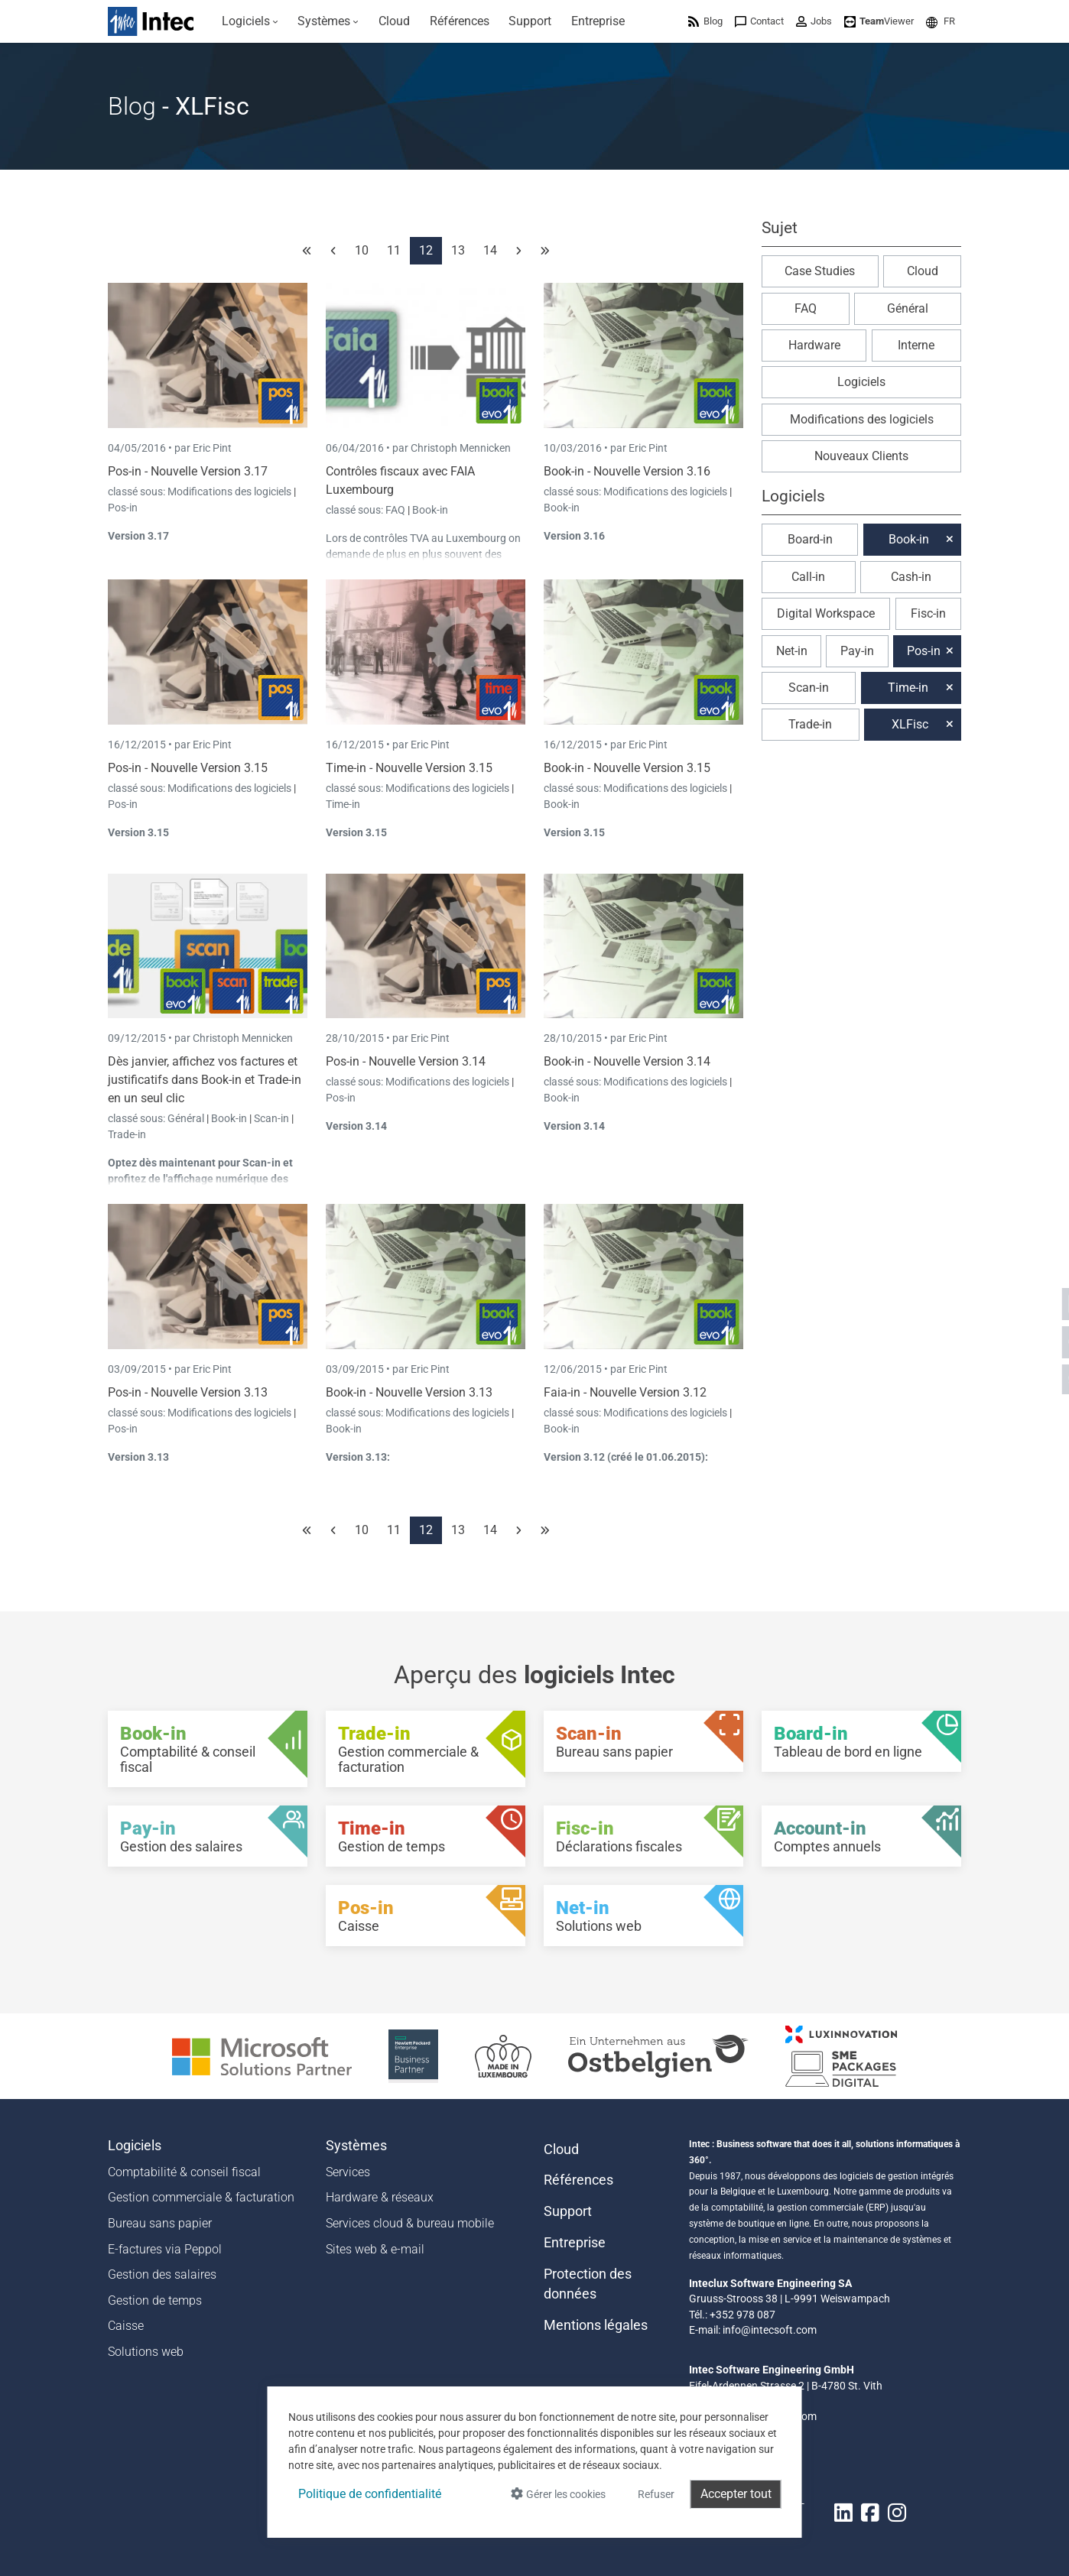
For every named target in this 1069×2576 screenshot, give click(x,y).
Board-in (810, 539)
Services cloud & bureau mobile (410, 2223)
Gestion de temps (155, 2300)
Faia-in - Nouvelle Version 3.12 (625, 1392)
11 (394, 250)
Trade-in (127, 1134)
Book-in (430, 510)
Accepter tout (736, 2494)
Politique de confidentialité (369, 2494)
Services (348, 2172)
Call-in (808, 576)
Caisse (126, 2325)
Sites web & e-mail (375, 2249)
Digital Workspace (826, 613)
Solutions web (146, 2351)
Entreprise (575, 2242)
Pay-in (857, 651)
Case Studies (820, 271)
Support (568, 2211)
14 (490, 250)
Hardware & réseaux (380, 2197)
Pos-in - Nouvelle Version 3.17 (188, 471)
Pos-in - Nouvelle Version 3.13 (188, 1392)
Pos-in (123, 507)
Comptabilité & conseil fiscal (184, 2172)
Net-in (791, 651)
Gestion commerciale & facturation (201, 2197)
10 (362, 250)
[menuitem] (250, 21)
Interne (916, 345)
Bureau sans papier (160, 2223)
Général (186, 1118)
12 (426, 250)
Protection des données (588, 2284)
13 (458, 250)
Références (578, 2180)
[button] (940, 21)
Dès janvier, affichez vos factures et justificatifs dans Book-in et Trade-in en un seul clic (204, 1079)
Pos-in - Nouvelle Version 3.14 (406, 1061)
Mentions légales (596, 2325)
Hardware (814, 345)
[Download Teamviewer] (879, 21)
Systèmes (356, 2145)
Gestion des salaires (162, 2274)
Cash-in (911, 576)
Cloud (922, 271)
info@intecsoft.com (770, 2330)
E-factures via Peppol (165, 2249)
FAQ (396, 510)
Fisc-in (928, 613)
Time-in (343, 804)
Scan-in (271, 1118)
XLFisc (910, 724)
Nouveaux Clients (861, 456)
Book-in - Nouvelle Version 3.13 (409, 1392)
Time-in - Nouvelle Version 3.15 (409, 768)
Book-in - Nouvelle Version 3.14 (627, 1061)
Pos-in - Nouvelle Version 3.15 (188, 768)
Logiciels (861, 382)
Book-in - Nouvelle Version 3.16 (627, 471)
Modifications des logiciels (230, 491)
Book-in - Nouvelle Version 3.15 (627, 768)
